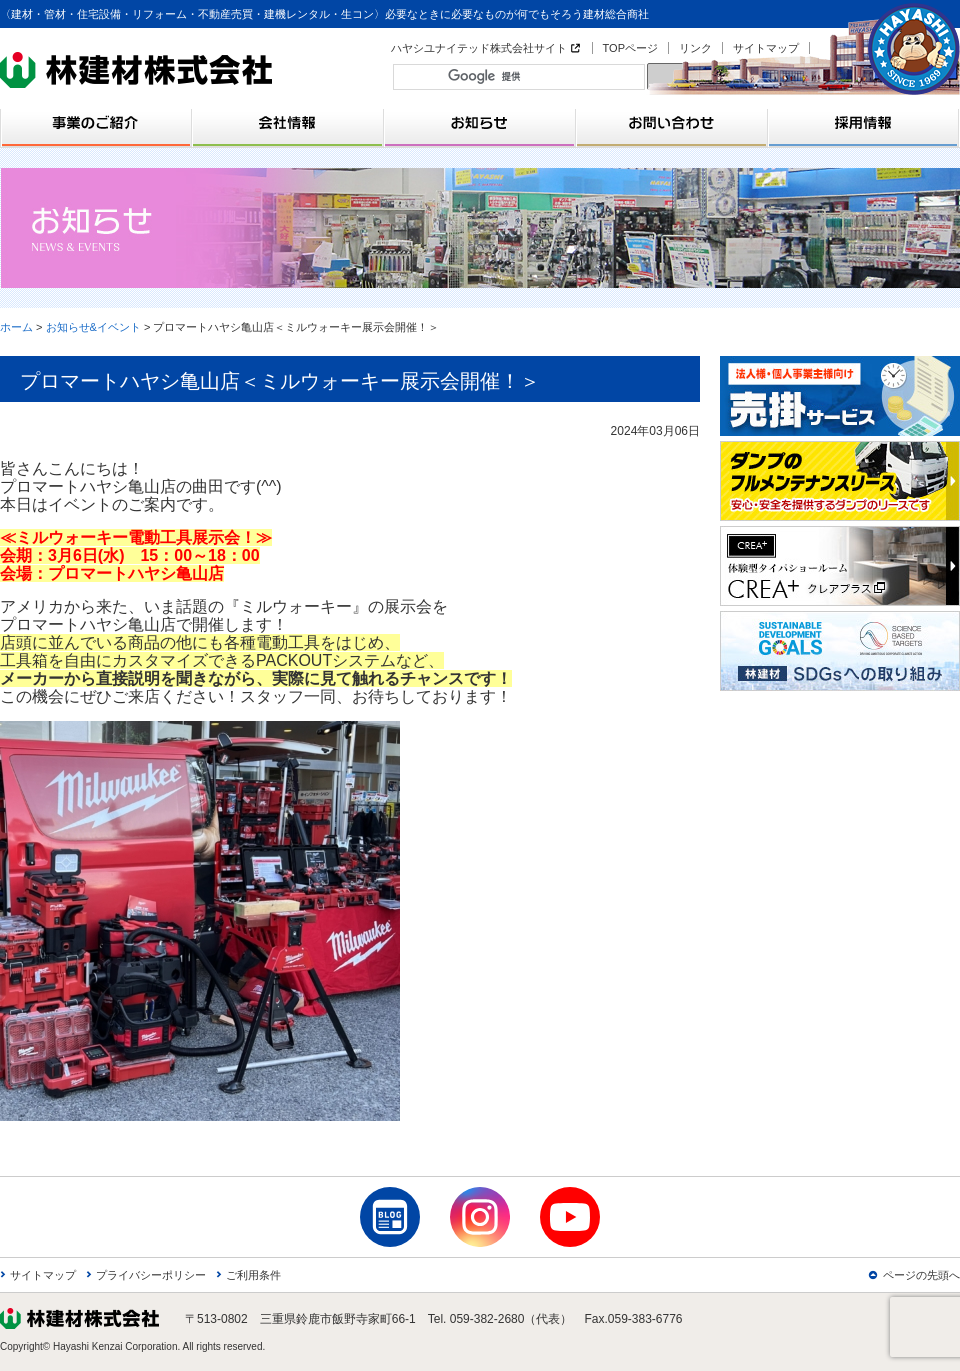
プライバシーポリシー (151, 1275)
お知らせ (480, 123)
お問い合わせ (672, 123)
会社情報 (288, 123)
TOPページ (630, 48)
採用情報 (864, 123)
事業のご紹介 (96, 123)
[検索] (523, 76)
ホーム (16, 327)
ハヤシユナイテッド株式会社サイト (479, 48)
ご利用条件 (253, 1275)
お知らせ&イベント (93, 327)
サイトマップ (766, 48)
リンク (695, 48)
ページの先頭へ (921, 1275)
